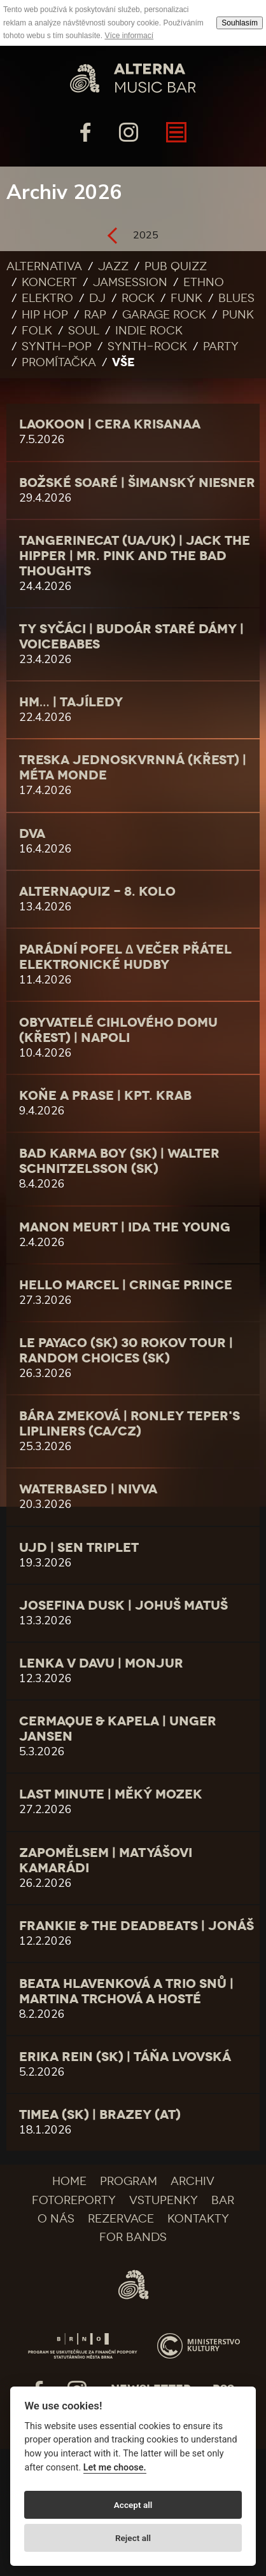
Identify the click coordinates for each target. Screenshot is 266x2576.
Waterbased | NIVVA (88, 1489)
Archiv (192, 2181)
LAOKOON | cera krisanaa (109, 424)
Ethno (203, 282)
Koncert (49, 282)
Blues (236, 298)
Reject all (133, 2538)
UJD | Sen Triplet (79, 1547)
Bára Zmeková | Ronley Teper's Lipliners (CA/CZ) (129, 1423)
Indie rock (149, 331)
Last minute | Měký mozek (110, 1794)
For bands (133, 2237)
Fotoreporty (74, 2200)
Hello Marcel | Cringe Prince (125, 1285)
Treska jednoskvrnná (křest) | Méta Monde (132, 767)
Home (69, 2181)
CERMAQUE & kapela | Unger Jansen (117, 1728)
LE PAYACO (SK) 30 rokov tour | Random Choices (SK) (126, 1350)
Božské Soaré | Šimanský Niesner (137, 482)
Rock (138, 298)
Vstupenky (163, 2200)
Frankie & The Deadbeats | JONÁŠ (136, 1925)
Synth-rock (147, 346)
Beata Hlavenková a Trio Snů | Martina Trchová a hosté (126, 1991)
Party (221, 346)
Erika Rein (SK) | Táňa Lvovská (125, 2056)
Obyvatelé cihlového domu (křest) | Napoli (118, 1030)
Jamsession (130, 282)
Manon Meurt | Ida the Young (124, 1227)
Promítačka (59, 362)
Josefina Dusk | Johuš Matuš (123, 1605)
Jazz (113, 266)
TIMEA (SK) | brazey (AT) (100, 2114)
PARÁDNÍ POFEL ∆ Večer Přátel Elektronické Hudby (125, 957)
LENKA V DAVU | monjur (101, 1663)
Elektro (47, 298)
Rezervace (121, 2219)
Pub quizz (175, 266)
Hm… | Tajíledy (71, 702)
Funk (186, 298)
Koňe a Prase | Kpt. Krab (105, 1095)
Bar (222, 2200)
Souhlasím (239, 22)
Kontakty (198, 2219)
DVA (32, 833)
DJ (97, 298)
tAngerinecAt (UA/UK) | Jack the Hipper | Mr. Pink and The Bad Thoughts (134, 555)
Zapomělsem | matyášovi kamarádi (105, 1860)
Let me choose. (114, 2467)
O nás (56, 2219)
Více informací (128, 35)
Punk (238, 315)
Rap (95, 315)
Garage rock (164, 315)
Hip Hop (45, 315)
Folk (37, 331)
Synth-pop (57, 346)
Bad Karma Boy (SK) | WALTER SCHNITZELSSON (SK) (119, 1161)
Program (128, 2181)
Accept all (133, 2505)
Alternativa (44, 266)
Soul (83, 331)
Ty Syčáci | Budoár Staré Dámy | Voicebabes (131, 636)
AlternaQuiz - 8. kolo (97, 891)
